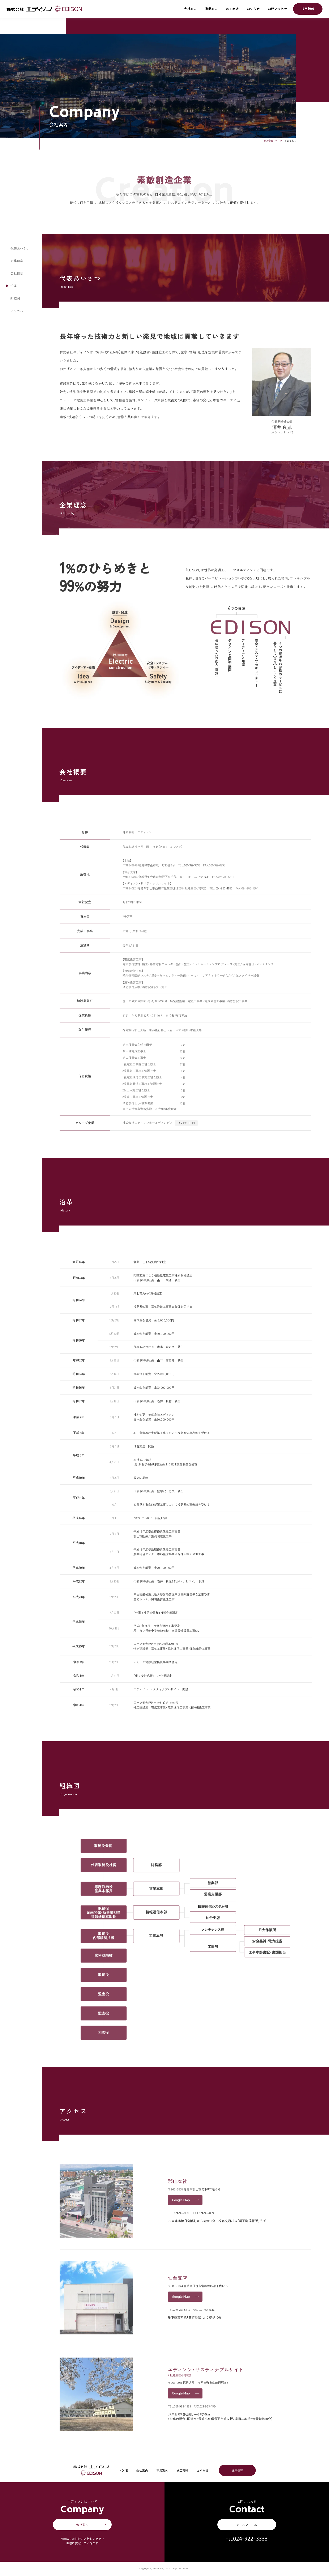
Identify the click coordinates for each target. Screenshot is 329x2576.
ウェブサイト (184, 1131)
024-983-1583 (223, 896)
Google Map (181, 2208)
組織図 (15, 298)
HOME (124, 2470)
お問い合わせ (277, 9)
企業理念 (16, 261)
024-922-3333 (192, 873)
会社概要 (16, 273)
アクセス (16, 310)
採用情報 (308, 9)
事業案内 (211, 9)
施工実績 (232, 9)
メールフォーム (246, 2525)
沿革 (13, 286)
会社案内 (190, 9)
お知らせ (253, 9)
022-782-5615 (201, 885)
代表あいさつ (19, 248)
